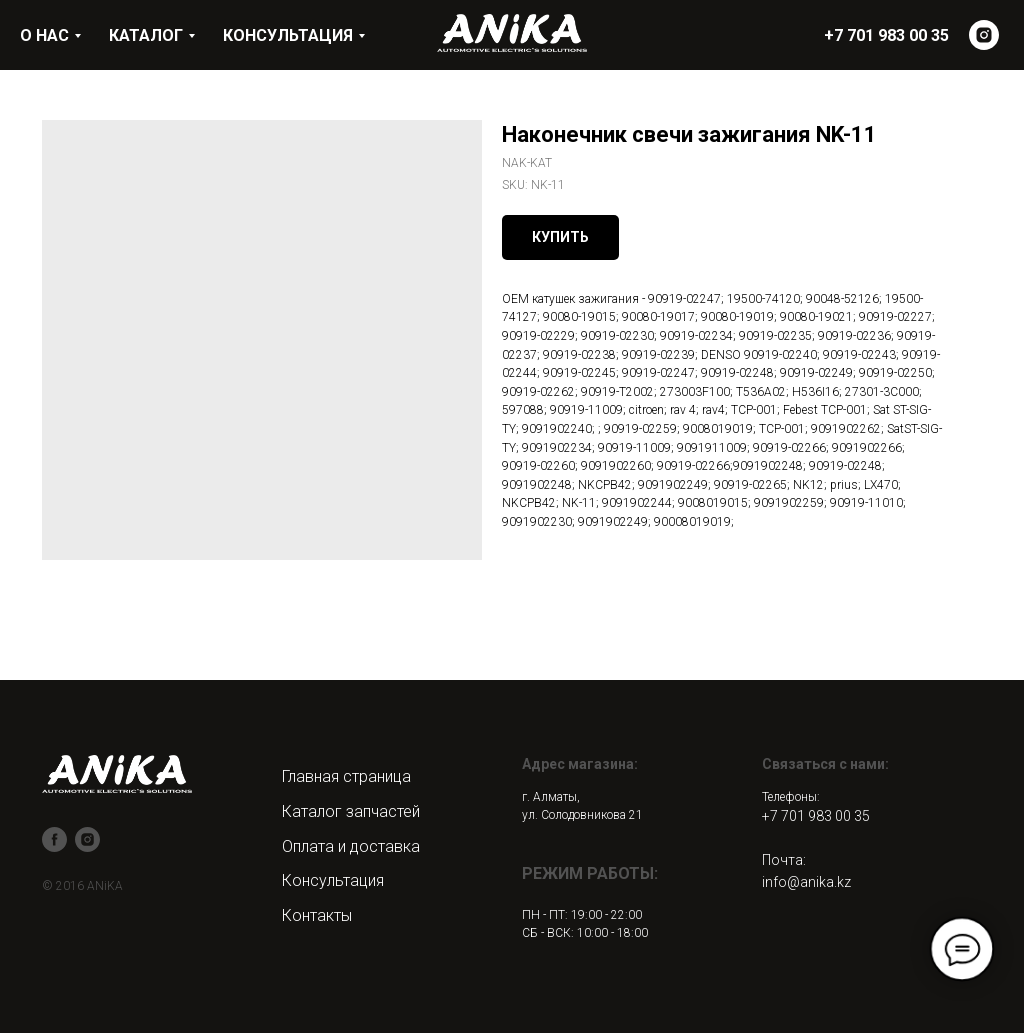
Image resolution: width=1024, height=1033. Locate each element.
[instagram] (984, 35)
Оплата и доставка (351, 846)
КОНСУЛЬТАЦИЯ (288, 35)
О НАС (44, 35)
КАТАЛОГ (146, 35)
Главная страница (346, 776)
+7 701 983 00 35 (816, 816)
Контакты (317, 915)
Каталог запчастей (351, 811)
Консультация (333, 880)
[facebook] (54, 839)
